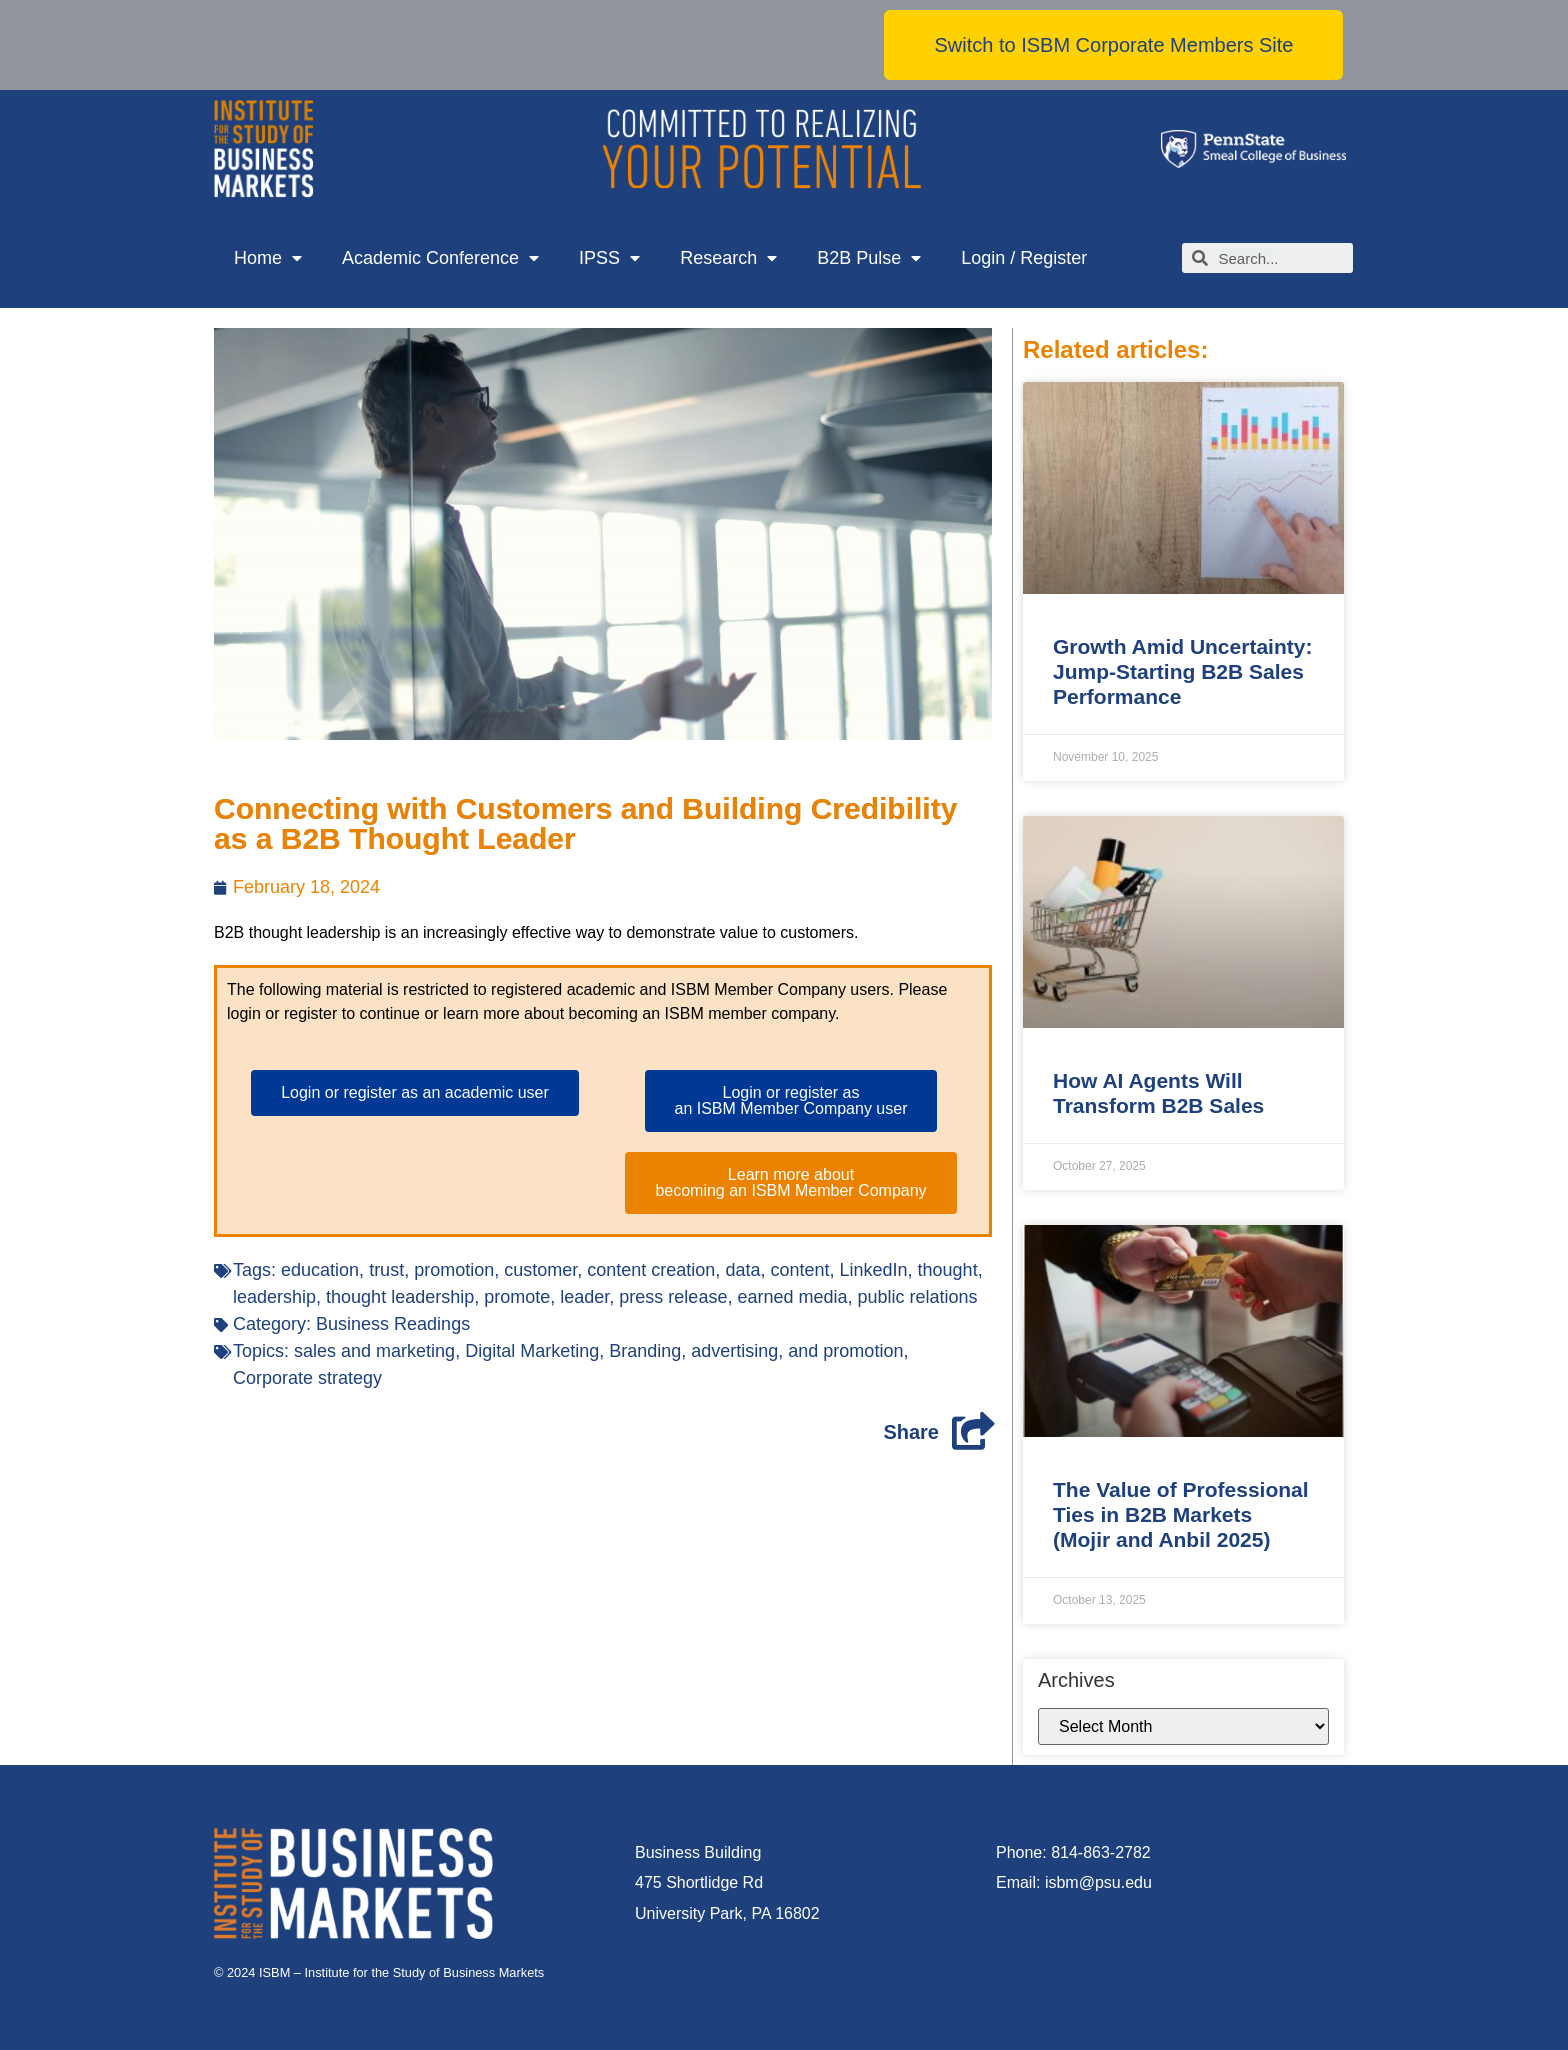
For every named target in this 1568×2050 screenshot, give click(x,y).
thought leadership (400, 1297)
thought (948, 1270)
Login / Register (1024, 258)
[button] (1113, 45)
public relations (918, 1297)
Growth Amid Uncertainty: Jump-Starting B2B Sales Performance (1182, 671)
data (742, 1270)
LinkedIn (874, 1270)
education (320, 1270)
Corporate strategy (307, 1378)
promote (517, 1297)
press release (673, 1297)
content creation (651, 1270)
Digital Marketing (532, 1351)
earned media (792, 1297)
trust (386, 1270)
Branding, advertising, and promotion (756, 1351)
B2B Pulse (869, 258)
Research (728, 258)
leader (584, 1297)
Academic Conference (440, 258)
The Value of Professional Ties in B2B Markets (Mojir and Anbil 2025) (1181, 1514)
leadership (274, 1297)
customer (540, 1270)
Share (911, 1432)
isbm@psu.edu (1098, 1882)
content (799, 1270)
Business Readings (393, 1324)
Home (268, 258)
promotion (454, 1270)
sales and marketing (374, 1351)
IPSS (609, 258)
